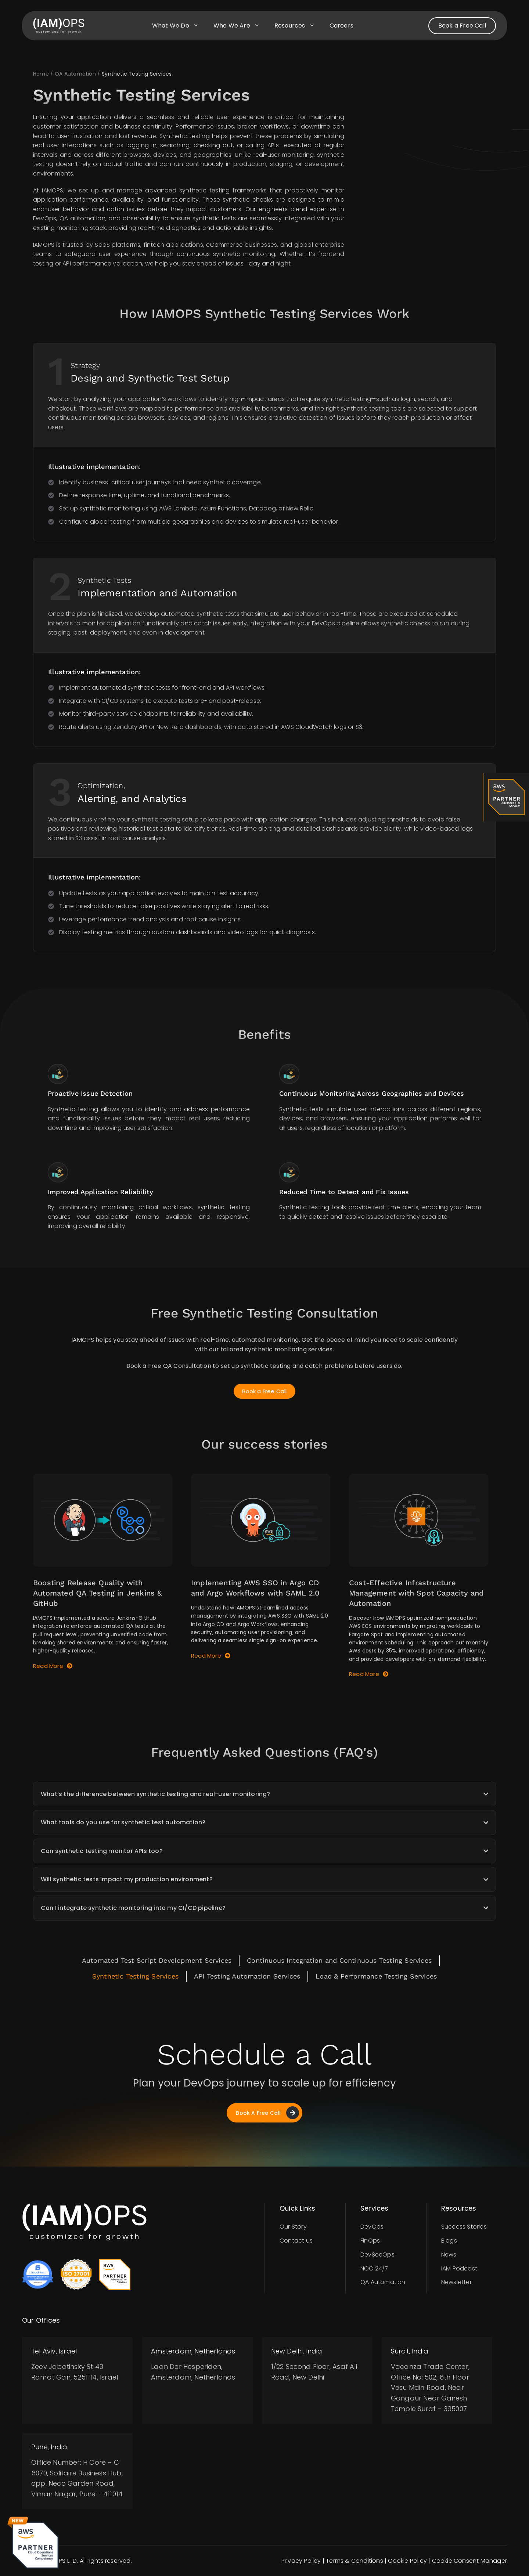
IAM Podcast (459, 2268)
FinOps (370, 2240)
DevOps (372, 2226)
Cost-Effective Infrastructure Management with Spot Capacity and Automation (416, 1593)
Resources (298, 25)
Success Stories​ (464, 2226)
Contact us (296, 2240)
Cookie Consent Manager (469, 2561)
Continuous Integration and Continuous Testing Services (339, 1960)
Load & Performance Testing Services (376, 1976)
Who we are (240, 25)
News (449, 2254)
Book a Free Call (462, 25)
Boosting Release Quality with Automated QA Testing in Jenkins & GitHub (97, 1593)
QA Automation (383, 2282)
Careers (341, 25)
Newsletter (456, 2282)
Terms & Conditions (354, 2561)
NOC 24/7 (374, 2268)
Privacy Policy (301, 2561)
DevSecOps (377, 2254)
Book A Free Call (267, 2112)
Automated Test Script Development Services (156, 1960)
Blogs (449, 2240)
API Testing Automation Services (247, 1976)
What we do (179, 25)
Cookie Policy (407, 2561)
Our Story (293, 2226)
